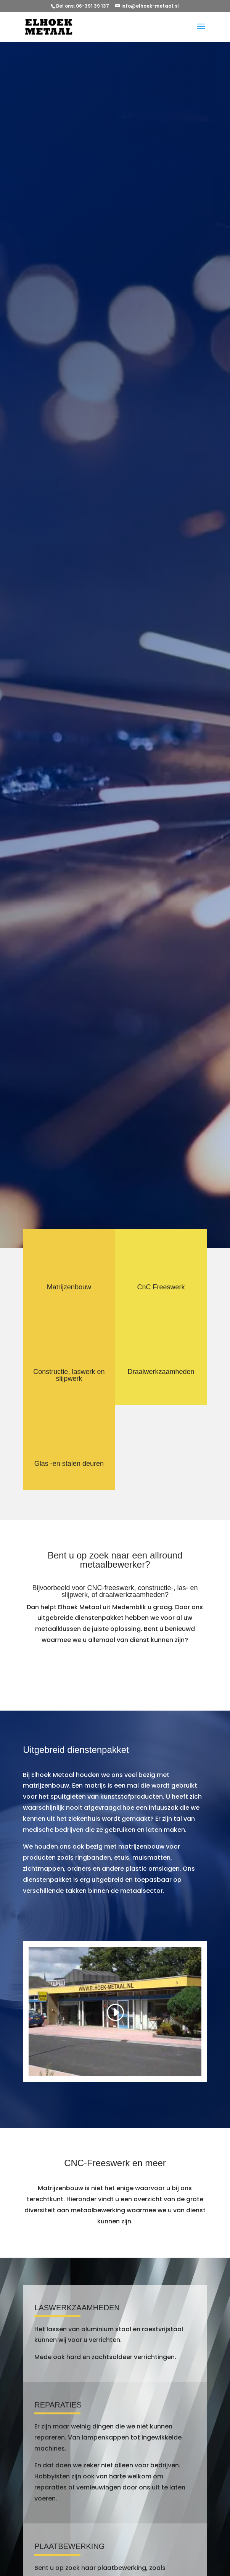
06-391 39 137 (93, 6)
